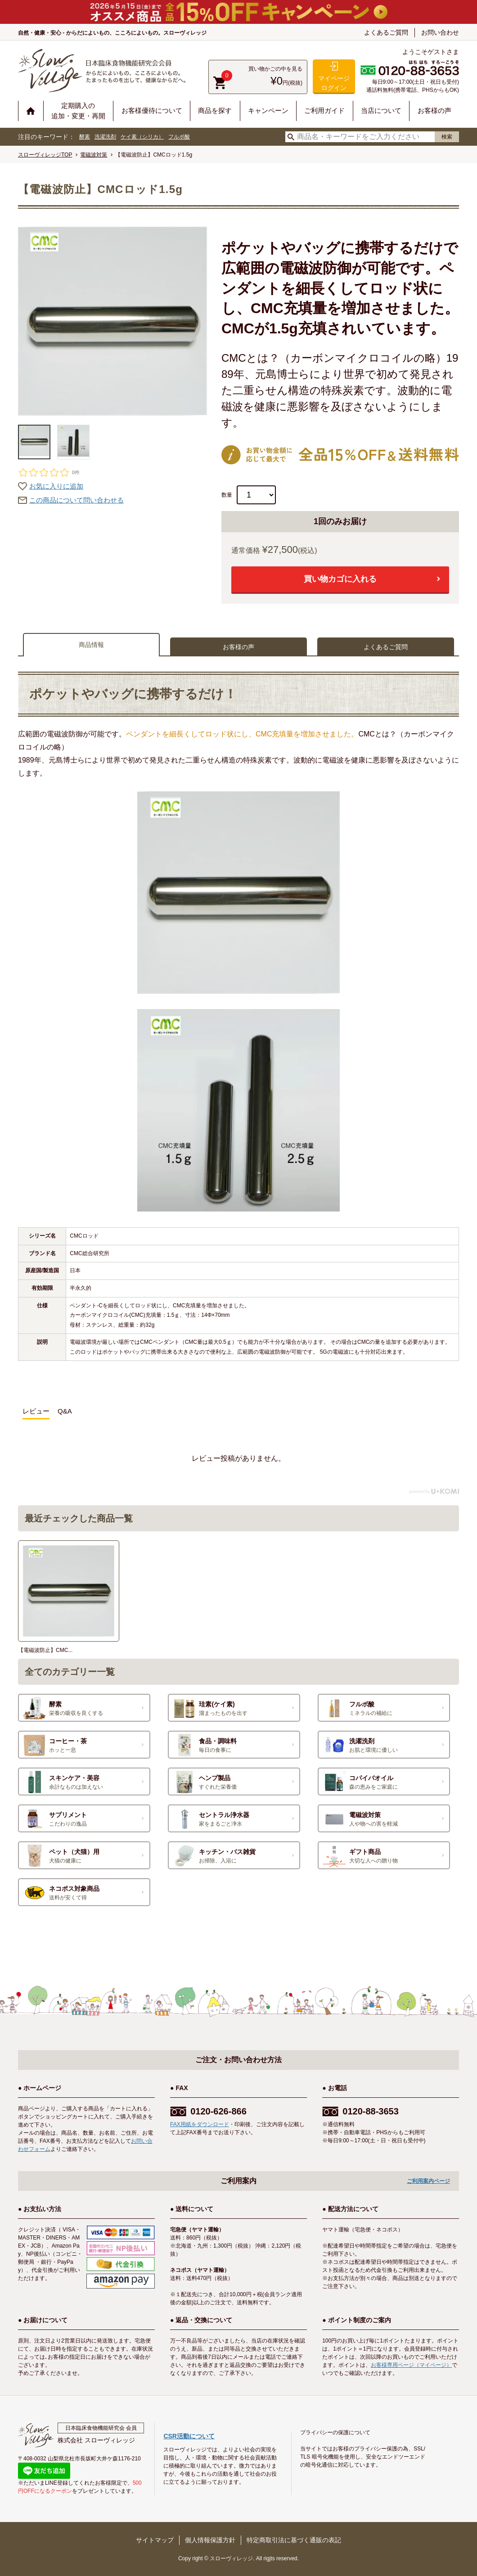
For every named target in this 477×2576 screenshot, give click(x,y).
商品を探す (215, 110)
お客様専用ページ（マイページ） (411, 2365)
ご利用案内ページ (428, 2181)
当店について (381, 110)
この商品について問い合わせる (76, 500)
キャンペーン (268, 110)
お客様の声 (434, 110)
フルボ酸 (179, 137)
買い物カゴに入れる (340, 578)
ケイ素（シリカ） (142, 137)
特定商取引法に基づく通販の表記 (294, 2540)
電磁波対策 (93, 155)
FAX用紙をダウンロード (199, 2124)
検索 (446, 137)
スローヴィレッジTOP (45, 155)
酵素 (84, 137)
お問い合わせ (440, 32)
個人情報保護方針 (210, 2540)
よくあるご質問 (386, 32)
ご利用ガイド (324, 110)
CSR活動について (189, 2436)
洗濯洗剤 (105, 137)
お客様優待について (152, 110)
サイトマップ (155, 2540)
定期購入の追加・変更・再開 (78, 111)
